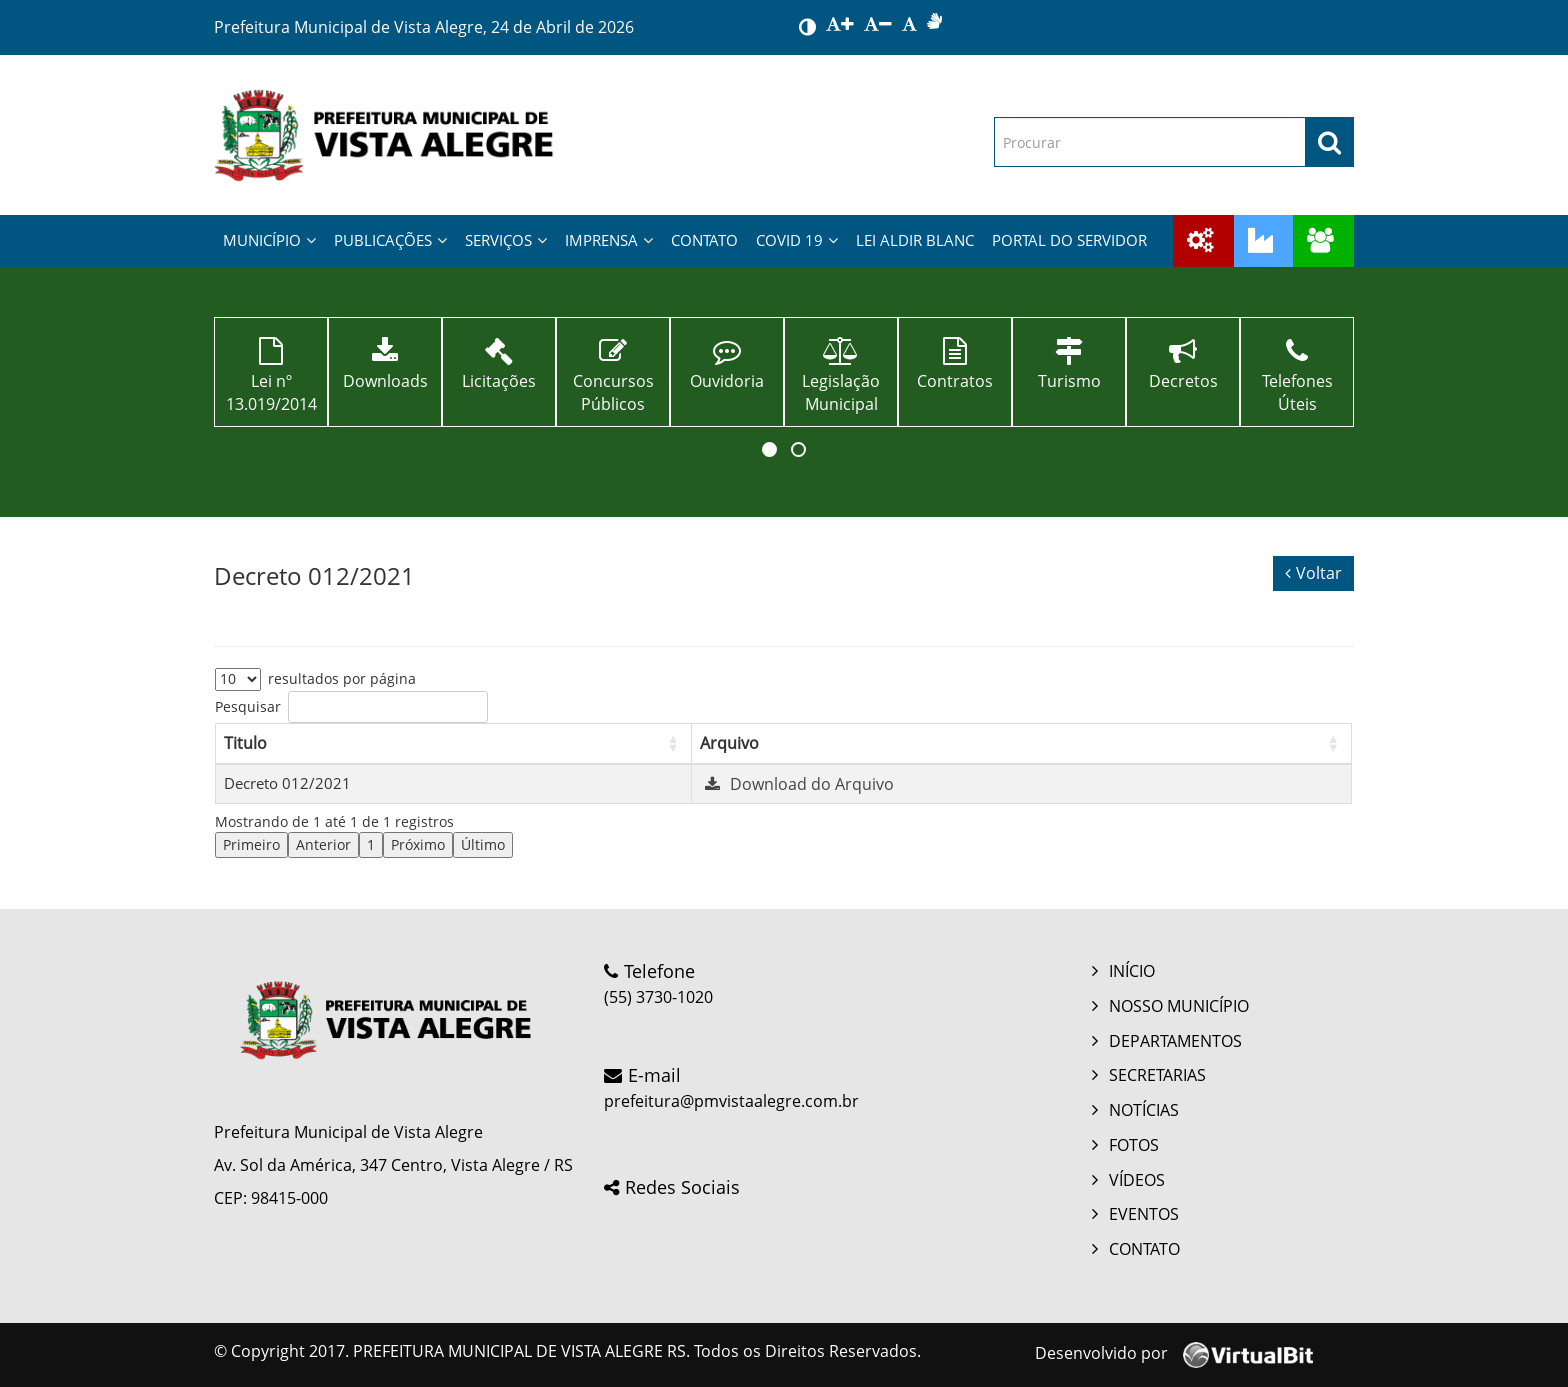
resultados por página (342, 678)
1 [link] (371, 844)
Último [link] (483, 844)
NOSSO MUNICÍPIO (1179, 1006)
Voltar (1313, 573)
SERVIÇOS (506, 240)
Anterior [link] (323, 844)
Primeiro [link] (251, 844)
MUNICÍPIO (269, 240)
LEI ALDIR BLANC (915, 240)
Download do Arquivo (797, 784)
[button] (769, 449)
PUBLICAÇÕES (390, 240)
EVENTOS (1144, 1214)
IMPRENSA (609, 240)
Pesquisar (248, 706)
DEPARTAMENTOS (1175, 1041)
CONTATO (704, 240)
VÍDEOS (1137, 1180)
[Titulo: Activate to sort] (454, 743)
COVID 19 (797, 240)
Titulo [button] (245, 743)
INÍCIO (1132, 971)
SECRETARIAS (1157, 1075)
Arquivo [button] (729, 743)
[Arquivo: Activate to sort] (1021, 743)
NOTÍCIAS (1144, 1110)
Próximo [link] (418, 844)
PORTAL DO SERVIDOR (1069, 240)
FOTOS (1134, 1145)
